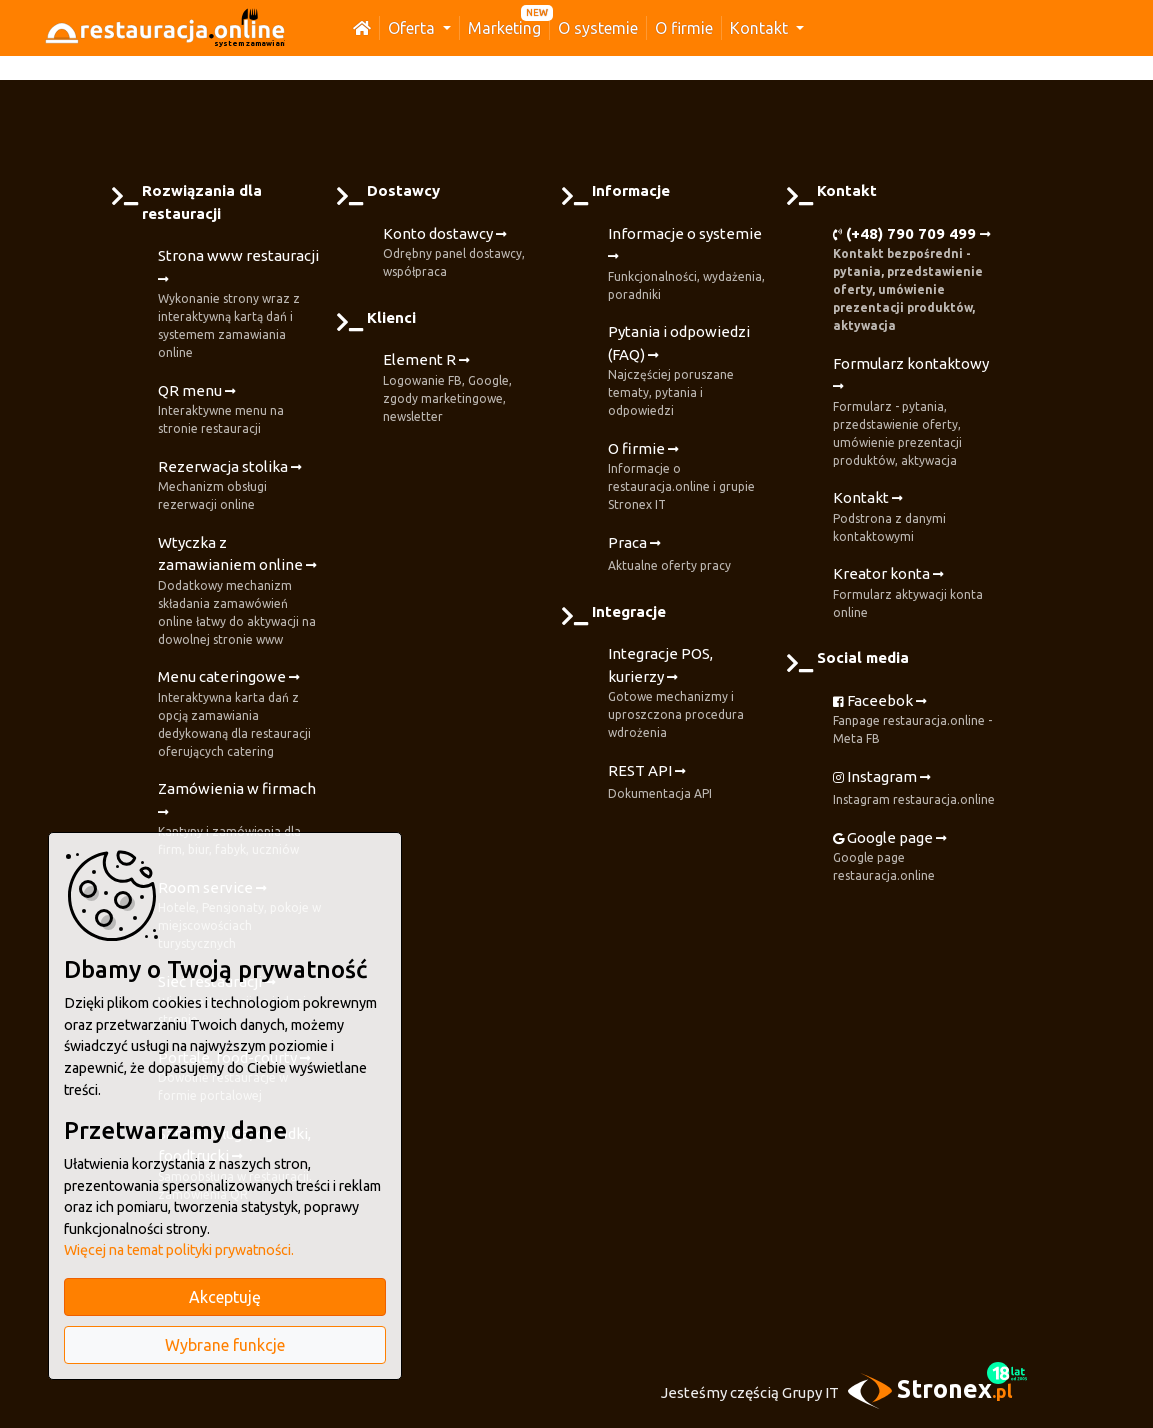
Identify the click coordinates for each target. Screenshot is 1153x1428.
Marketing (504, 28)
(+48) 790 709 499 (914, 280)
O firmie (684, 28)
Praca (669, 555)
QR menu (239, 410)
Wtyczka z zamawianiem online (239, 591)
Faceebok (914, 720)
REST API (660, 783)
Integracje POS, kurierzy (689, 693)
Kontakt (761, 28)
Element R (464, 388)
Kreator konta (914, 593)
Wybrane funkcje (225, 1345)
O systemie (598, 28)
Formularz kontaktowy (914, 412)
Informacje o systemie (689, 264)
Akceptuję (225, 1297)
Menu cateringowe (239, 714)
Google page (914, 857)
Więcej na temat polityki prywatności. (179, 1250)
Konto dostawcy (464, 253)
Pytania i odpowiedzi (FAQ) (689, 371)
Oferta (413, 28)
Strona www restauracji (239, 304)
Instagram (914, 789)
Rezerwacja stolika (239, 486)
